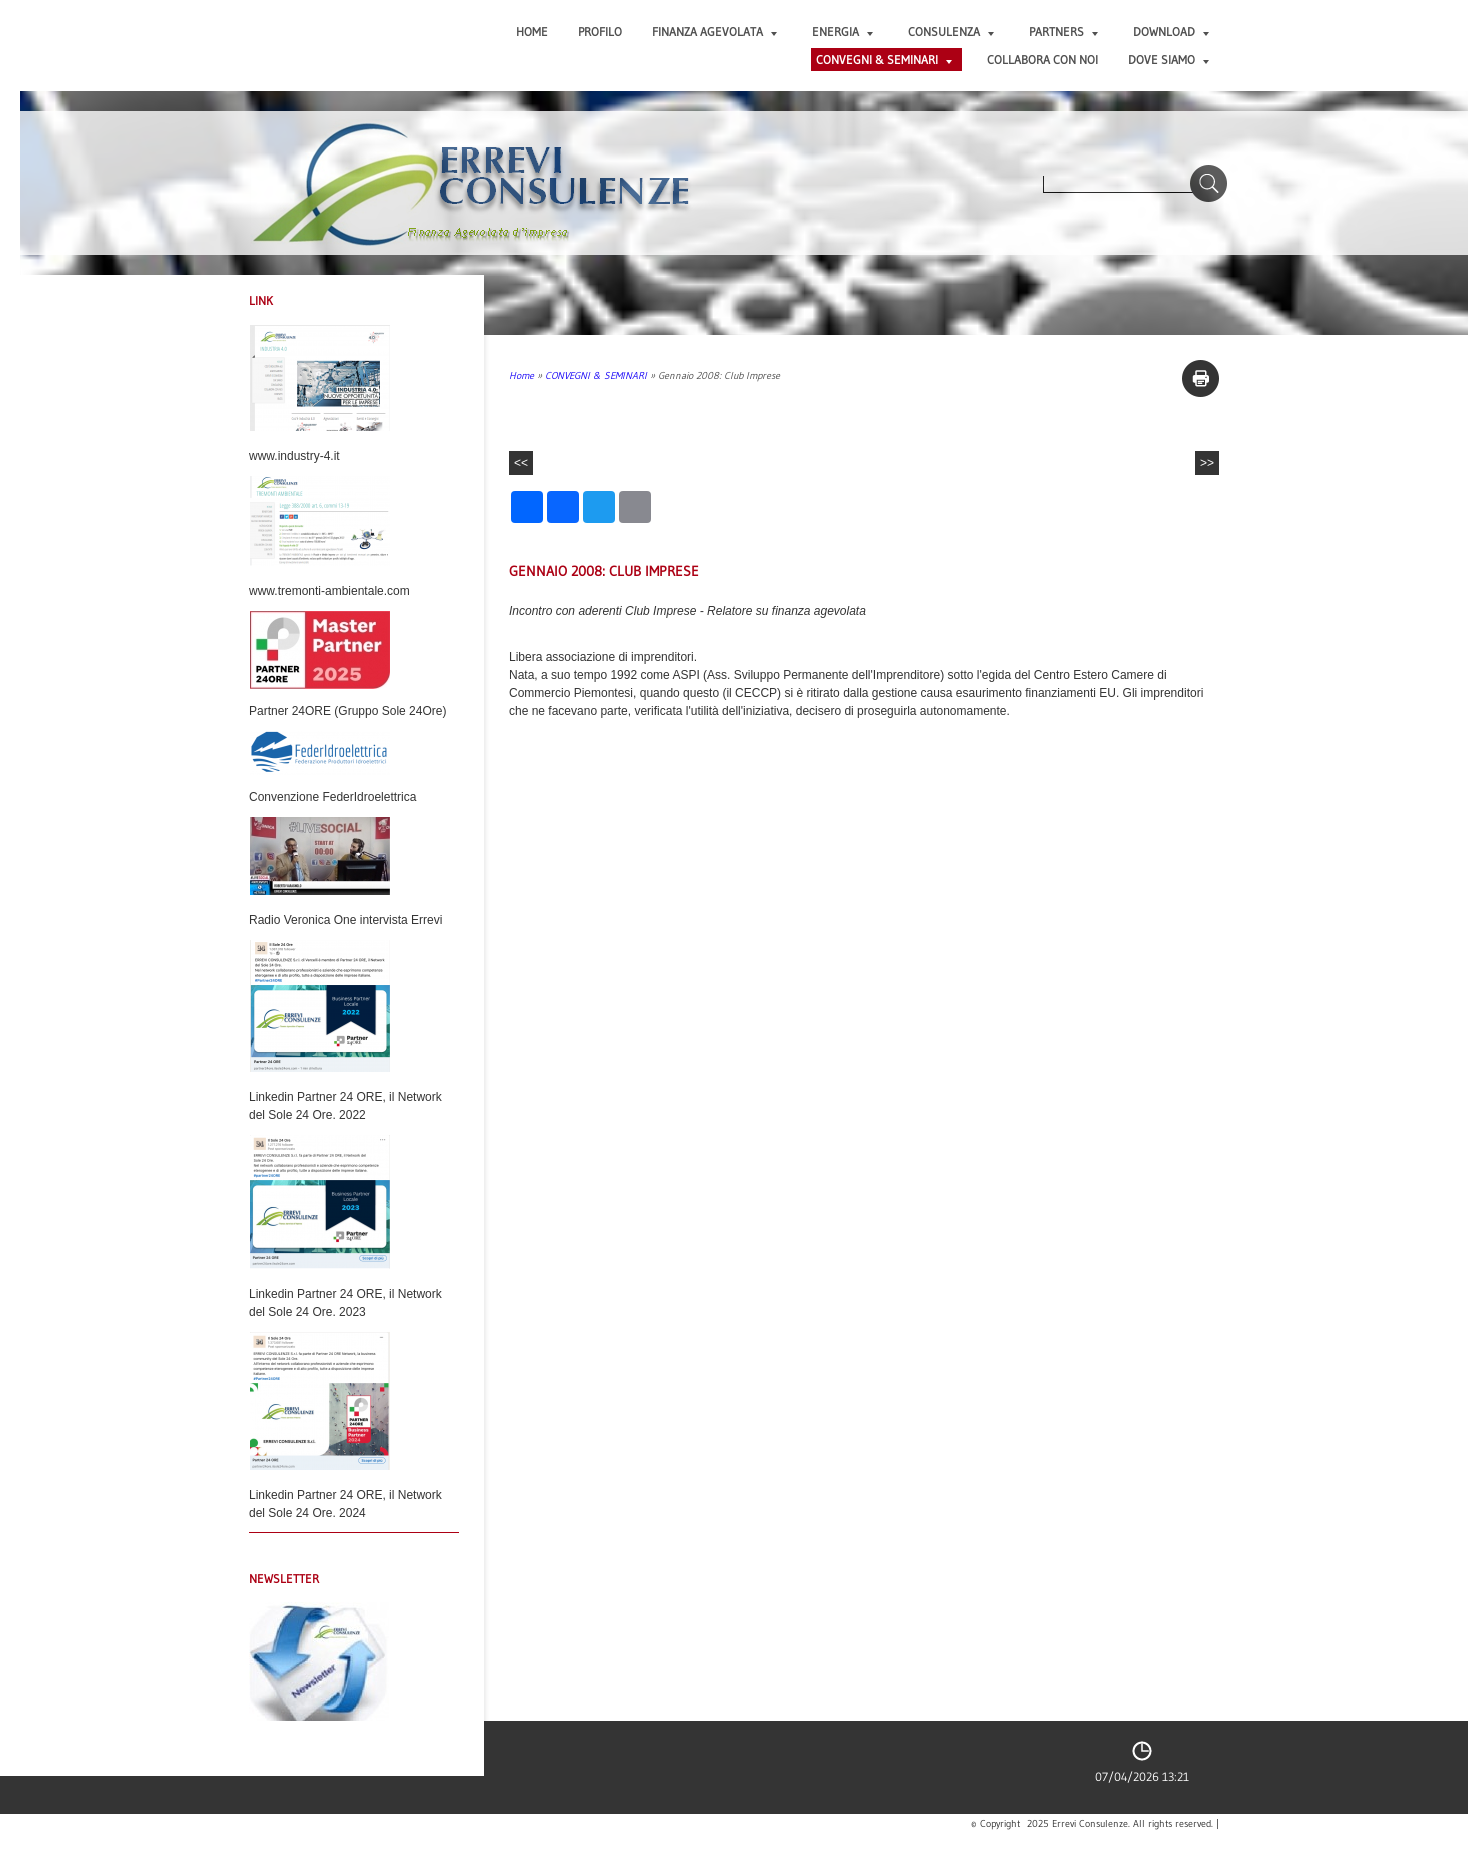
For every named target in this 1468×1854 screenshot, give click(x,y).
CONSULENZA (951, 31)
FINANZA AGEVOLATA (714, 31)
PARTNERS (1063, 31)
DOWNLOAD (1171, 31)
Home (532, 31)
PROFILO (600, 31)
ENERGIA (842, 31)
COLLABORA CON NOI (1042, 59)
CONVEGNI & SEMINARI (884, 59)
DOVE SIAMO (1168, 59)
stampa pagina (1200, 378)
